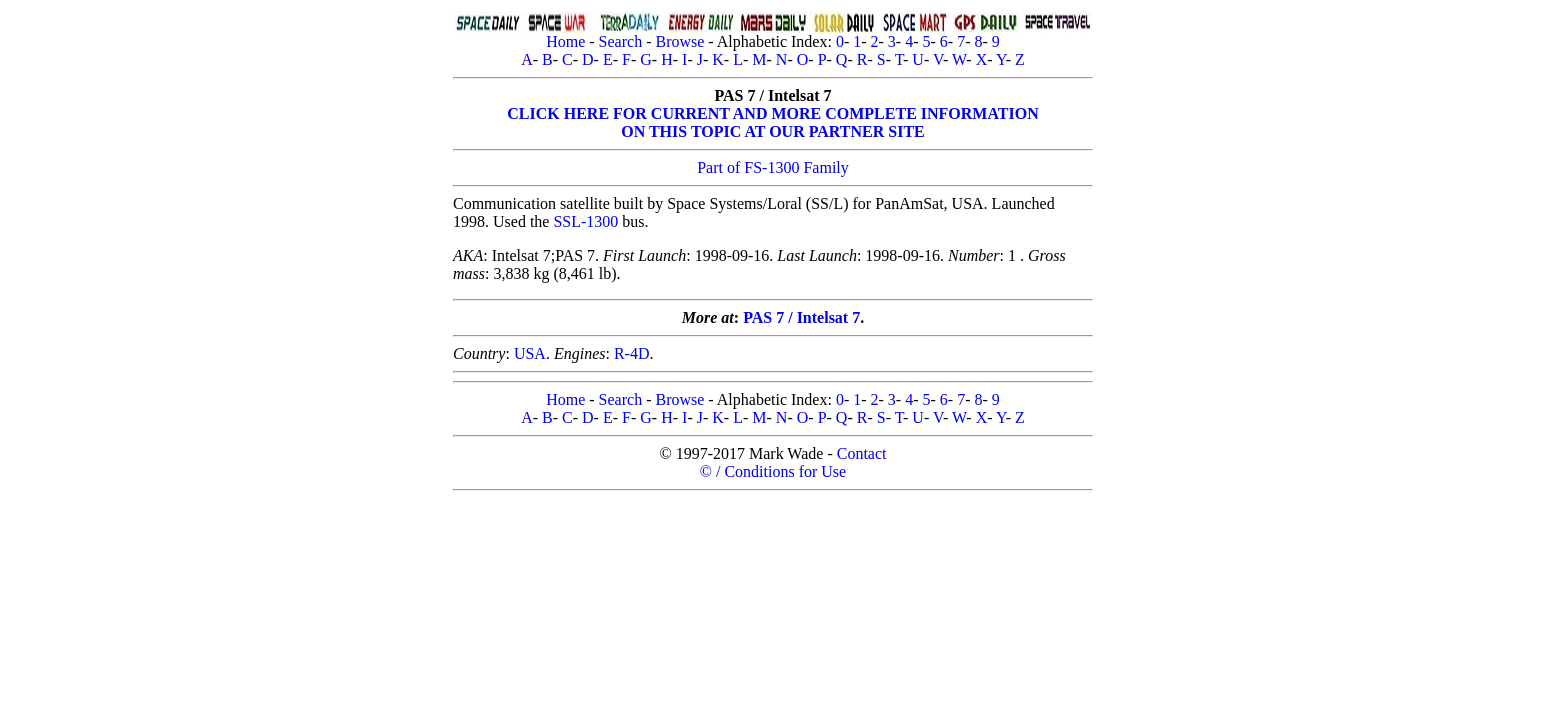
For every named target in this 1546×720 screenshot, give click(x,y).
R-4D (632, 353)
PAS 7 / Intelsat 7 (801, 317)
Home (565, 41)
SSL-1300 (585, 221)
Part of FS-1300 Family (773, 167)
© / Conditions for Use (773, 471)
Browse (679, 41)
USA (530, 353)
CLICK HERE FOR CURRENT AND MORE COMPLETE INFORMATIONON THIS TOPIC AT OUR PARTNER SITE (772, 122)
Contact (862, 453)
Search (621, 41)
